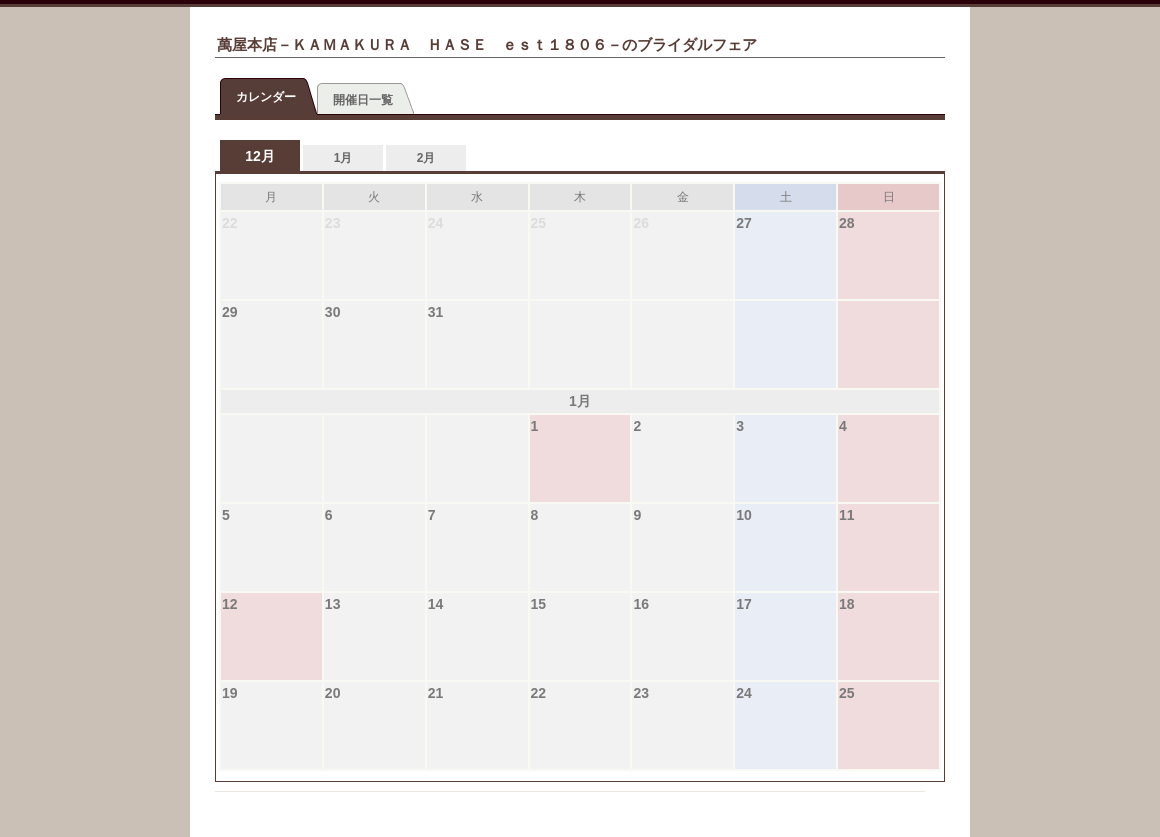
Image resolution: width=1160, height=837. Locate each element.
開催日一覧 (363, 100)
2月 (426, 158)
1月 (343, 158)
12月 (260, 156)
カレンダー (266, 97)
